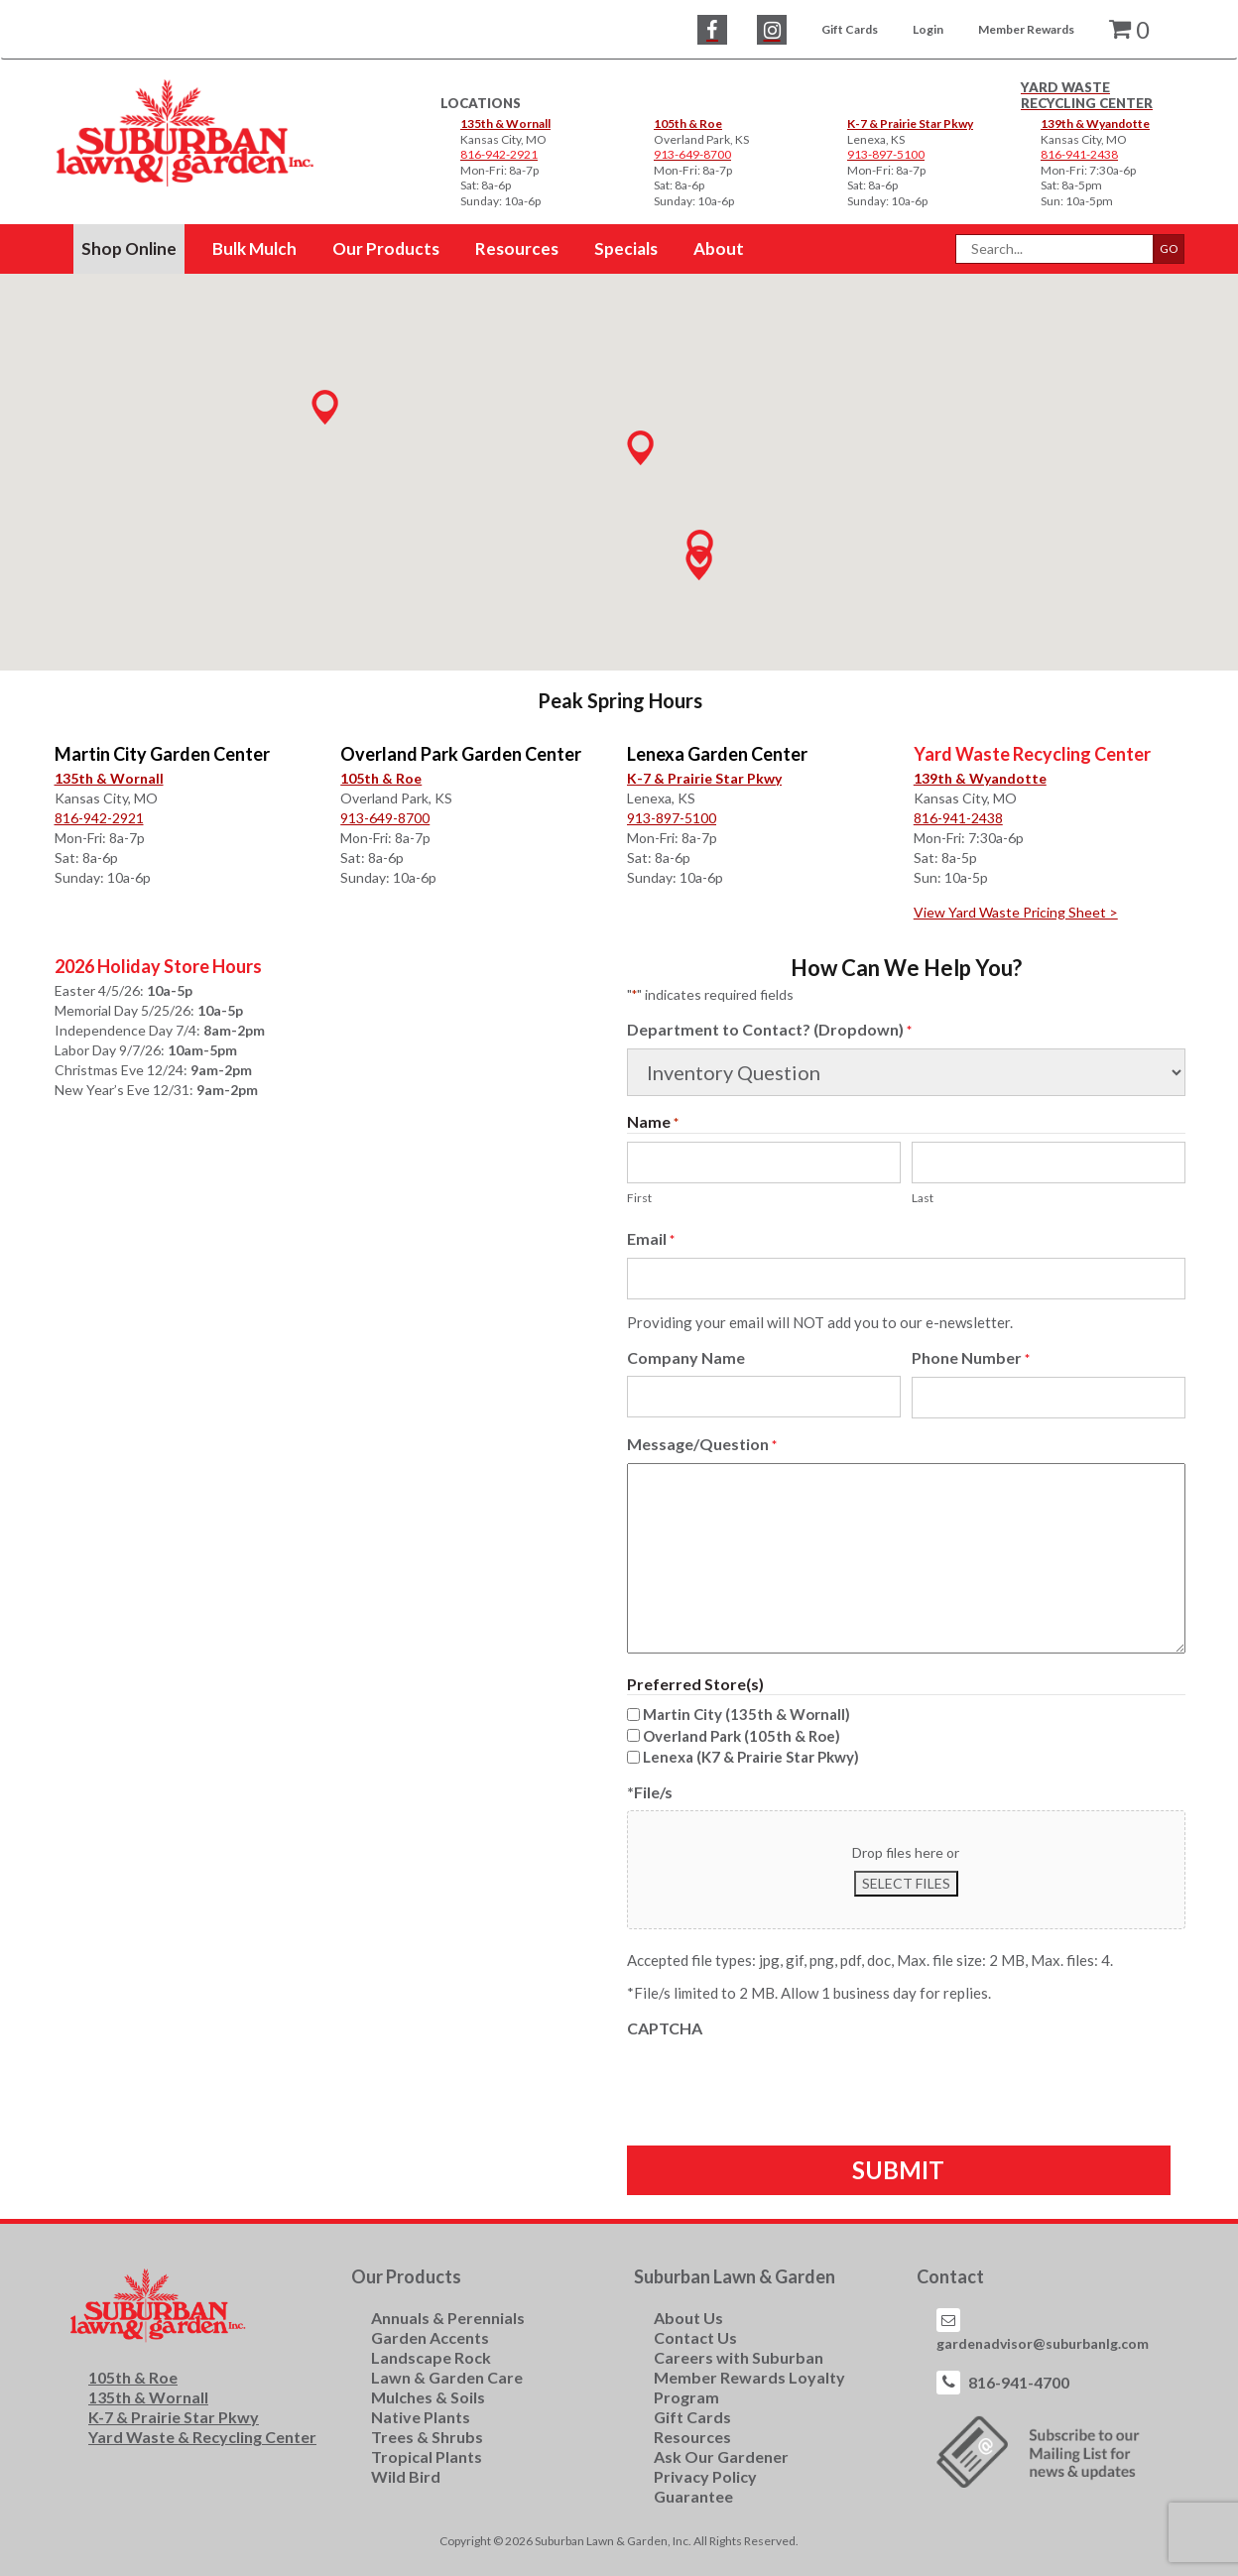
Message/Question (702, 1444)
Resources (692, 2436)
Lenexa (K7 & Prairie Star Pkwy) (751, 1757)
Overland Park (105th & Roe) (741, 1736)
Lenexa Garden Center (717, 754)
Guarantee (693, 2496)
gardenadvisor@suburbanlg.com (1042, 2343)
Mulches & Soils (428, 2397)
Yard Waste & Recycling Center (202, 2436)
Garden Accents (430, 2337)
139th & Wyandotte (1095, 123)
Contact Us (695, 2337)
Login (928, 29)
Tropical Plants (426, 2456)
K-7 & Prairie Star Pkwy (910, 123)
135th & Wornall (505, 123)
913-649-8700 (385, 817)
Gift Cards (849, 29)
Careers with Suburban (738, 2357)
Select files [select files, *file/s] (906, 1883)
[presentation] (777, 2085)
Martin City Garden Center (162, 754)
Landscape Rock (431, 2357)
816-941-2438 (958, 817)
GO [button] (1169, 248)
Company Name (686, 1357)
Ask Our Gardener (721, 2456)
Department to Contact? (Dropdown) (769, 1030)
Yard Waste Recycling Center (1032, 754)
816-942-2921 (99, 817)
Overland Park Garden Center (460, 754)
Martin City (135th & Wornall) (746, 1714)
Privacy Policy (705, 2476)
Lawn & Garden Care (447, 2377)
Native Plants (420, 2416)
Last (922, 1197)
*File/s (650, 1791)
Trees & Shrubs (427, 2436)
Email (651, 1239)
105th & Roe (688, 123)
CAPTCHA (664, 2028)
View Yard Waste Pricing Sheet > (1016, 912)
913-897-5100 (671, 817)
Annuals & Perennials (448, 2317)
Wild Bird (405, 2476)
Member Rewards (1026, 29)
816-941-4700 (1018, 2382)
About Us (688, 2317)
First (639, 1197)
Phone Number (971, 1358)
